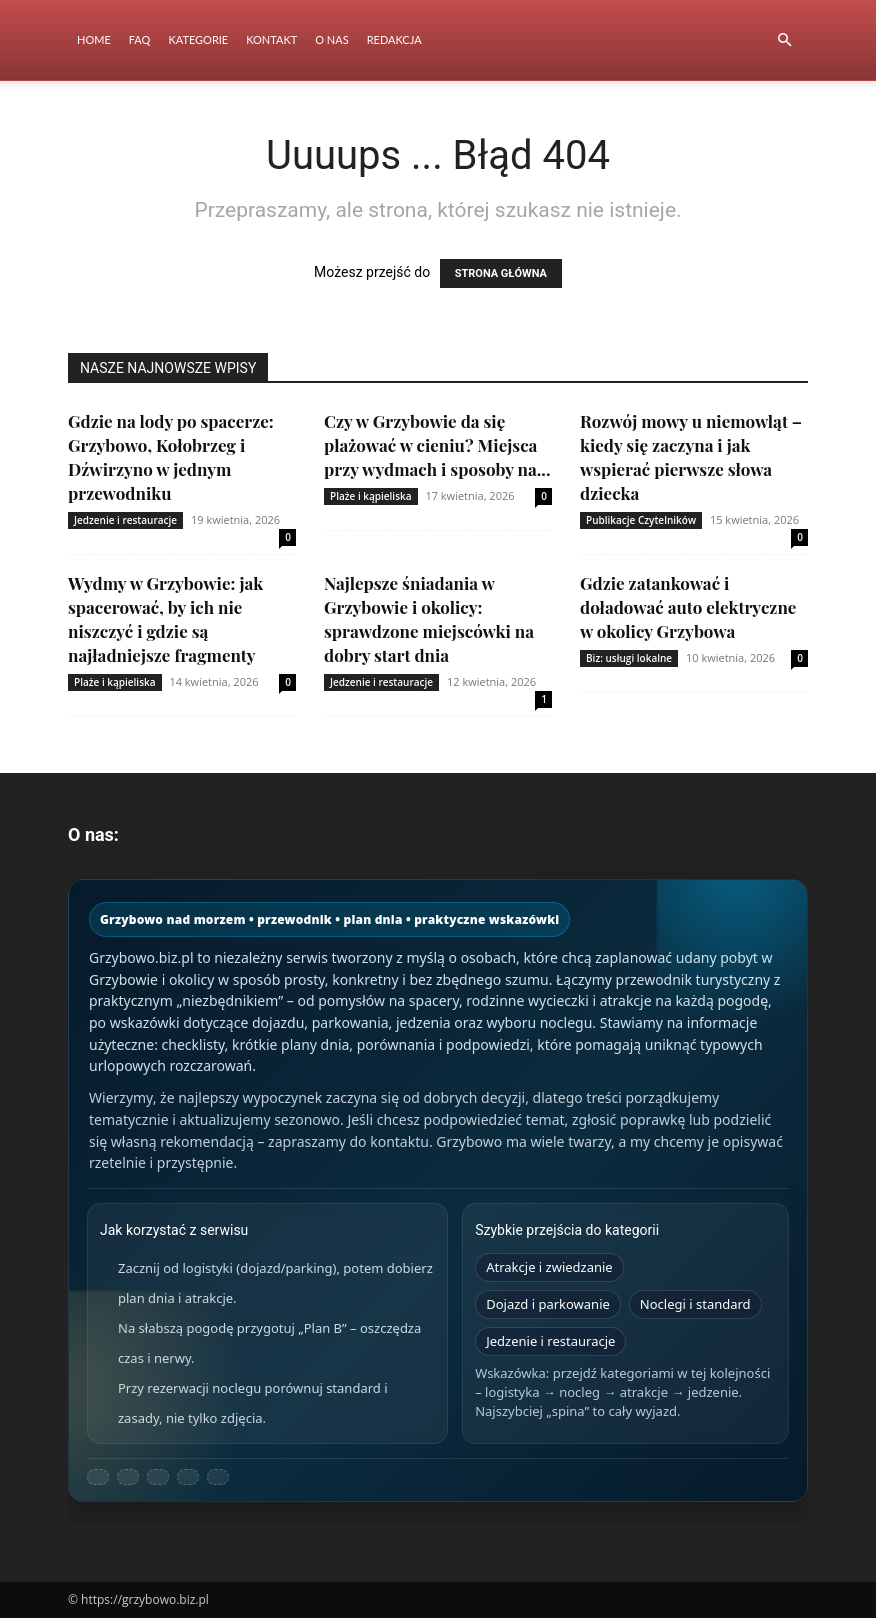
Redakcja (394, 39)
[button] (784, 40)
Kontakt (271, 39)
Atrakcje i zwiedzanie (549, 1267)
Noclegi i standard (695, 1304)
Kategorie (198, 39)
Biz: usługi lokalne (629, 658)
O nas (331, 39)
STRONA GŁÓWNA (501, 273)
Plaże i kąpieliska (371, 496)
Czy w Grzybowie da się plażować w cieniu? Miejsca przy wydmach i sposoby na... (437, 445)
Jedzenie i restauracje (125, 520)
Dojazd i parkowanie (548, 1304)
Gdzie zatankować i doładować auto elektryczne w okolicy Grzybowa (688, 607)
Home (94, 39)
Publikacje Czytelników (641, 520)
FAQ (140, 39)
